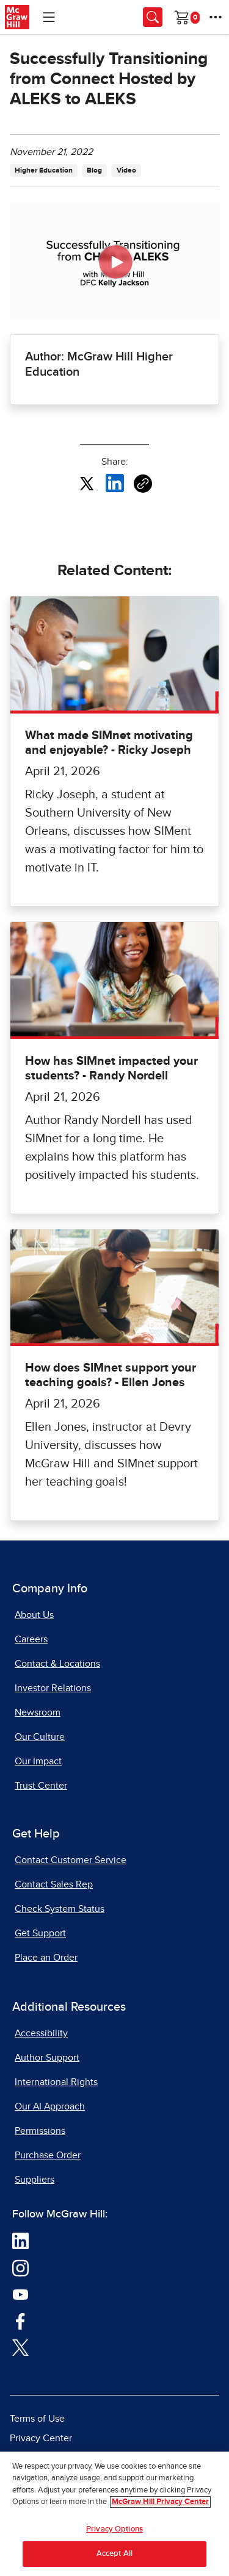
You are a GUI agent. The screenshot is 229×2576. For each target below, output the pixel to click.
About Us (34, 1615)
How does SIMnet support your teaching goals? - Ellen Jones (110, 1375)
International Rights (56, 2082)
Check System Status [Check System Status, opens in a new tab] (59, 1909)
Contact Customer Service (70, 1860)
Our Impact (38, 1761)
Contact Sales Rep (54, 1884)
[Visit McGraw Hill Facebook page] (20, 2320)
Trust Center (41, 1786)
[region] (114, 2514)
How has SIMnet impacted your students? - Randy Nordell (111, 1068)
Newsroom (37, 1712)
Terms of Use (37, 2419)
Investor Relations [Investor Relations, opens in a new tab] (53, 1688)
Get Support (40, 1933)
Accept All (114, 2554)
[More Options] (215, 17)
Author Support (47, 2058)
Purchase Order (48, 2155)
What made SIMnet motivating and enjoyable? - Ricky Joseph (109, 742)
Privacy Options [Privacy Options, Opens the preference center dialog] (114, 2529)
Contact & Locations (57, 1664)
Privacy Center (41, 2438)
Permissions (40, 2131)
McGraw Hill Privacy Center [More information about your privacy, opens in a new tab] (160, 2502)
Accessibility (41, 2033)
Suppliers (34, 2179)
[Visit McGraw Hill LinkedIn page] (20, 2240)
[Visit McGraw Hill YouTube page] (20, 2294)
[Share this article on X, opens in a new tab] (87, 483)
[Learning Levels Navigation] (49, 17)
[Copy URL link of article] (143, 483)
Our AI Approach (50, 2106)
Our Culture (40, 1737)
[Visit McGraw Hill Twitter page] (20, 2347)
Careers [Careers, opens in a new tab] (31, 1639)
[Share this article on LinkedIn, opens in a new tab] (115, 483)
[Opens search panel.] (152, 17)
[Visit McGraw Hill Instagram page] (20, 2267)
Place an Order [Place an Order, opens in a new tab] (46, 1957)
